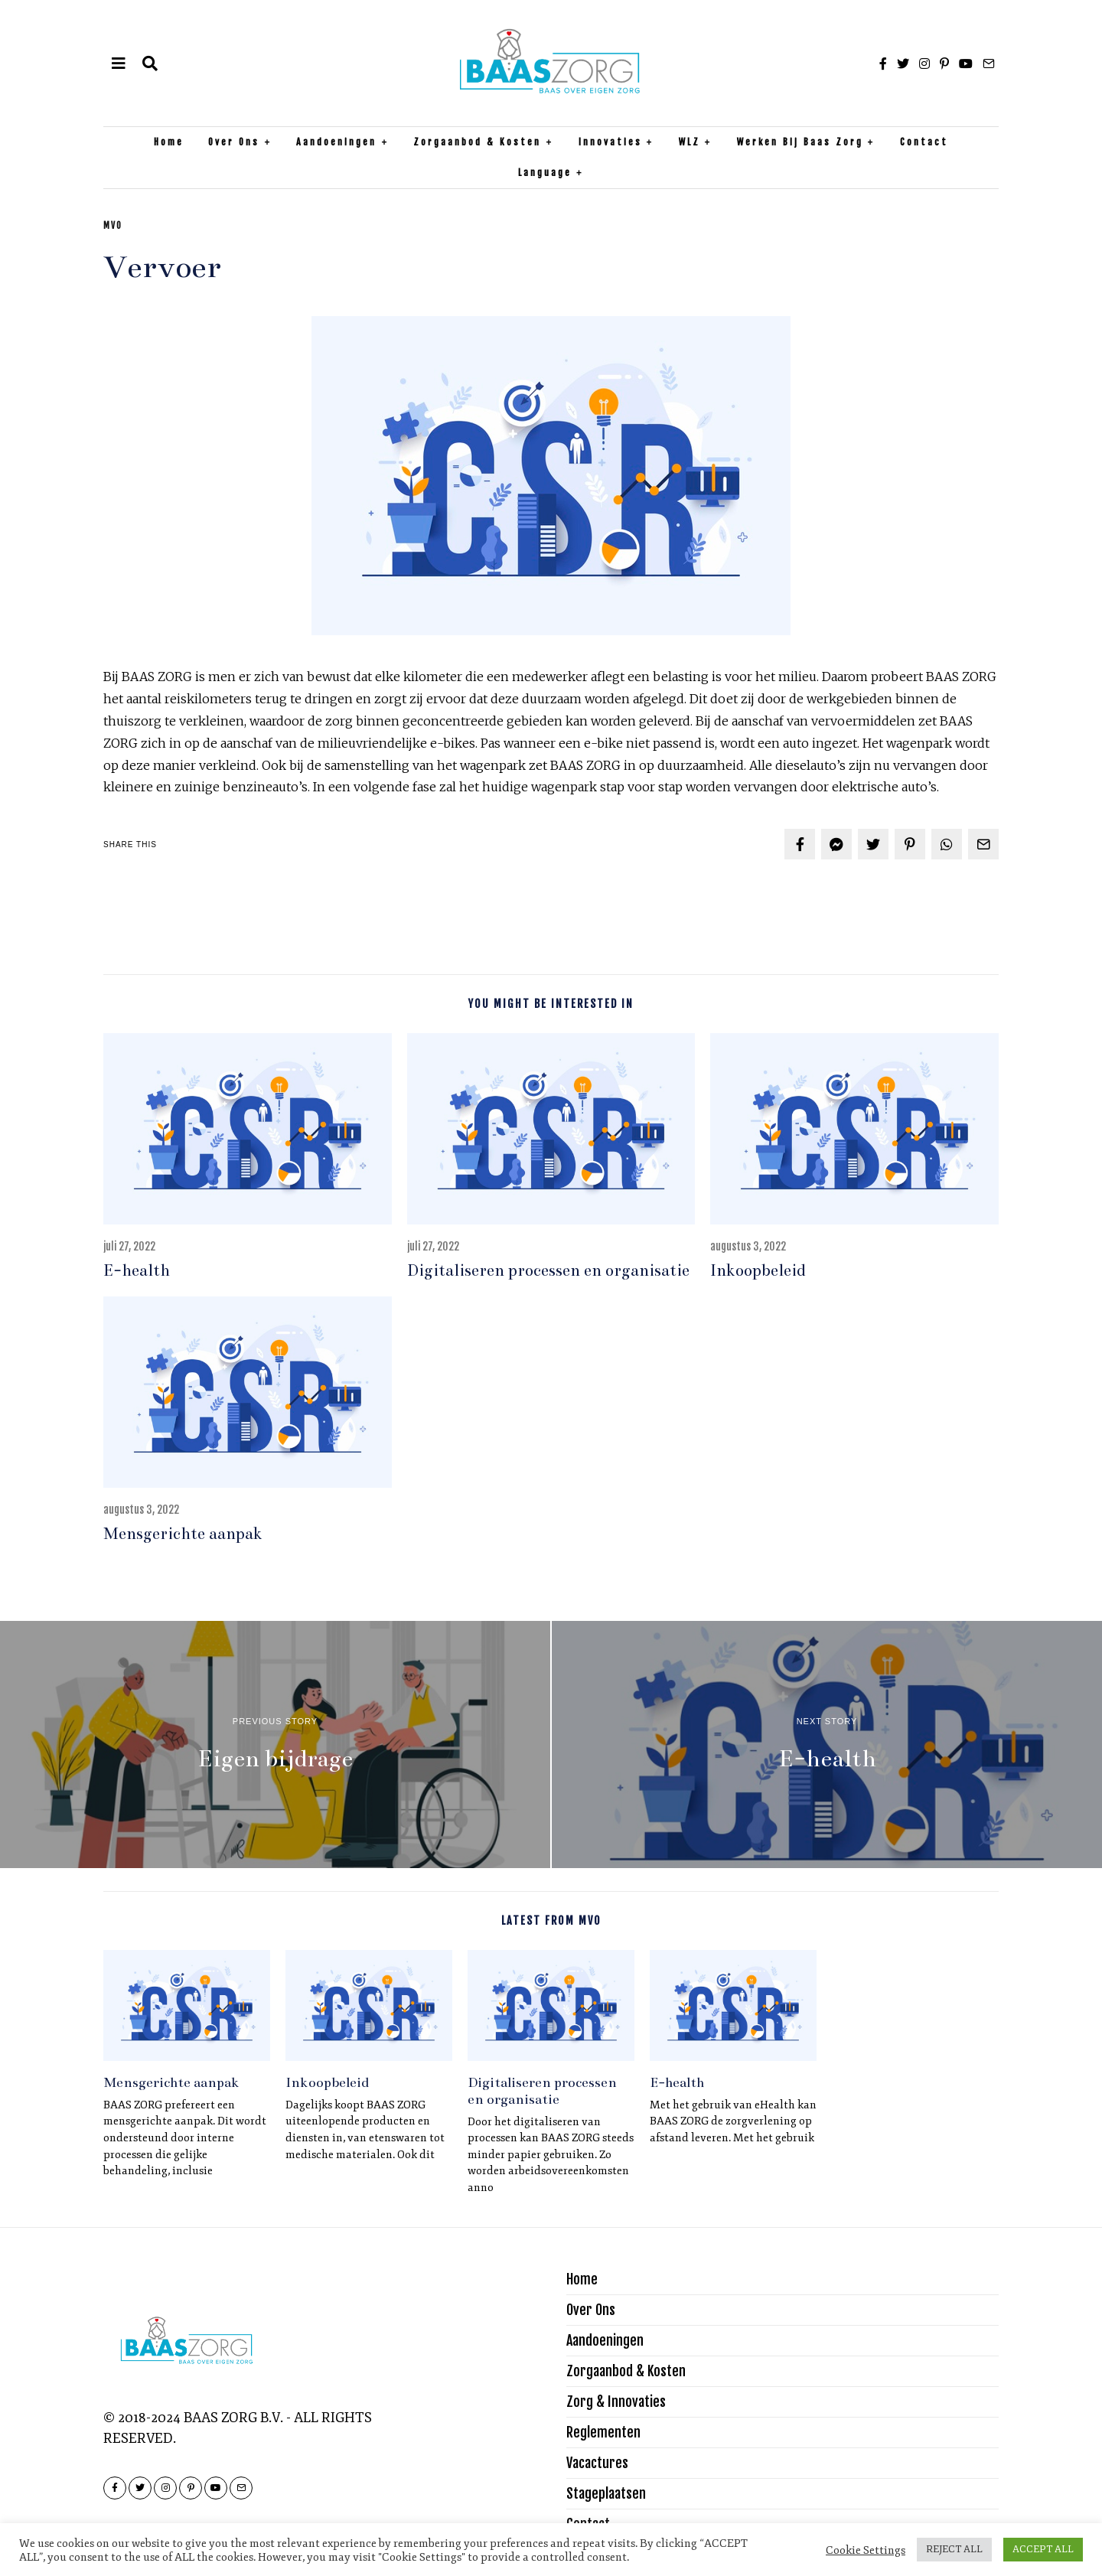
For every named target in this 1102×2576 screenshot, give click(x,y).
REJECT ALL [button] (954, 2549)
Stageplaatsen (606, 2493)
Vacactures (597, 2462)
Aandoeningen (336, 142)
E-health (136, 1270)
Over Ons (233, 142)
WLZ (689, 142)
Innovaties (610, 142)
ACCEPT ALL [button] (1043, 2549)
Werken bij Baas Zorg (800, 142)
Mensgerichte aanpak (182, 1534)
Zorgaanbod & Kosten (477, 142)
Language (545, 172)
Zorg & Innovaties (616, 2401)
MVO (112, 225)
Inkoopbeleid (757, 1270)
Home (169, 142)
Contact (924, 142)
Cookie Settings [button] (865, 2550)
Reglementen (603, 2432)
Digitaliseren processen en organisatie (548, 1270)
